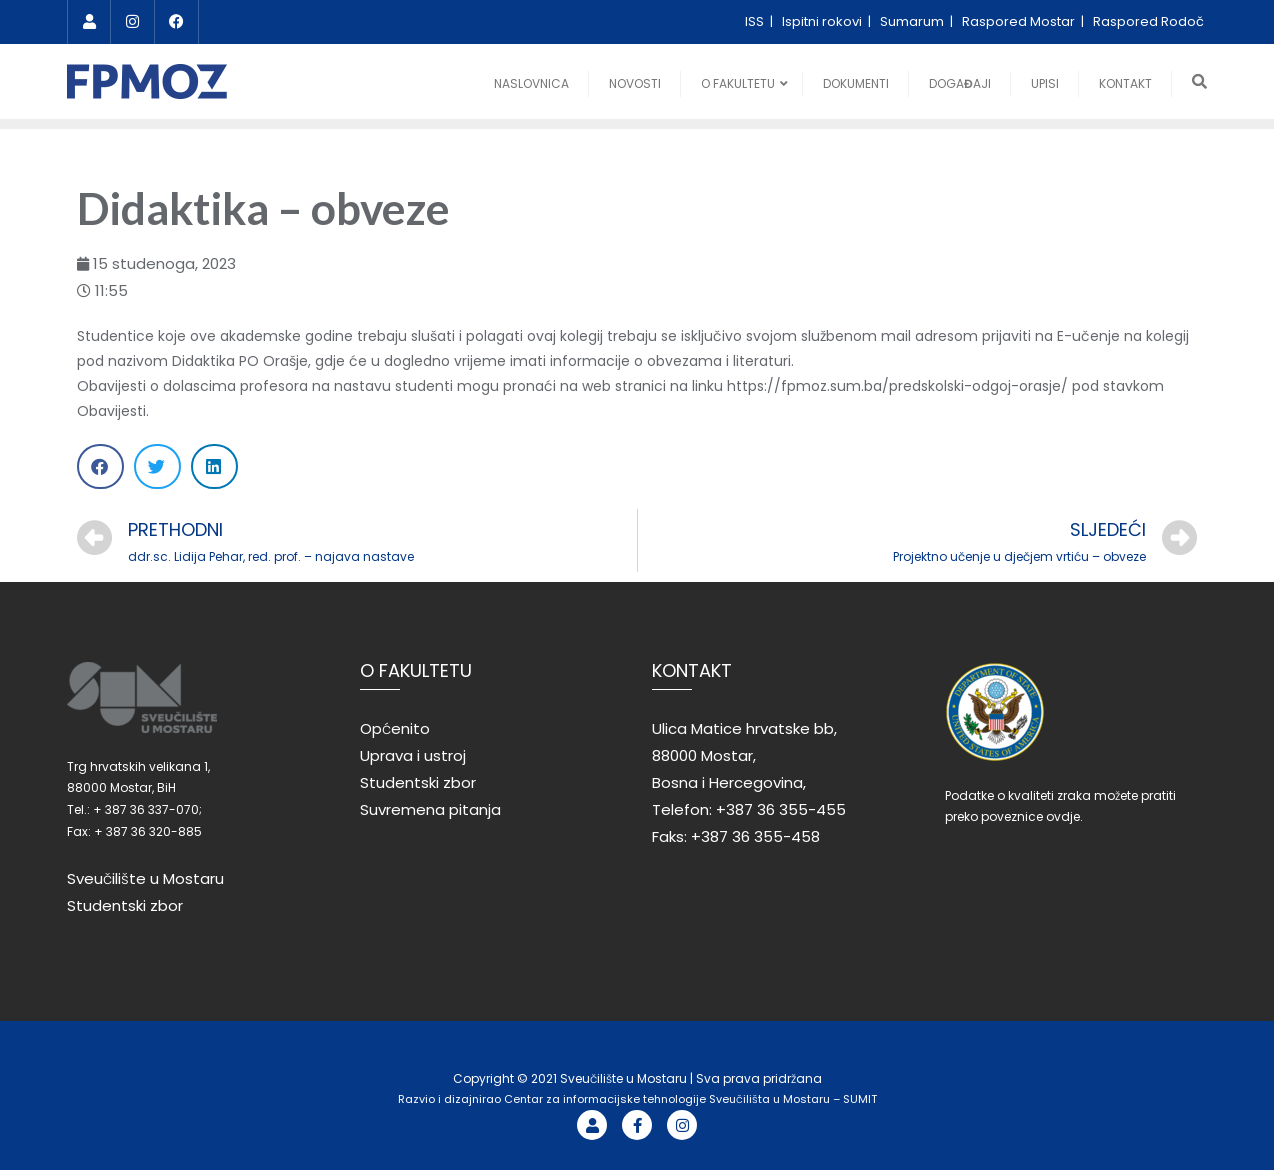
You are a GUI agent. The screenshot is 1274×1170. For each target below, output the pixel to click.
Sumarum (913, 21)
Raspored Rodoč (1148, 21)
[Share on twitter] (157, 466)
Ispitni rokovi (823, 21)
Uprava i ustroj (413, 755)
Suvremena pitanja (430, 809)
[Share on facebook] (100, 466)
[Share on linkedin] (214, 466)
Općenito (395, 728)
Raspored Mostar (1020, 21)
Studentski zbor (125, 905)
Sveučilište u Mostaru (145, 878)
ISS (756, 21)
